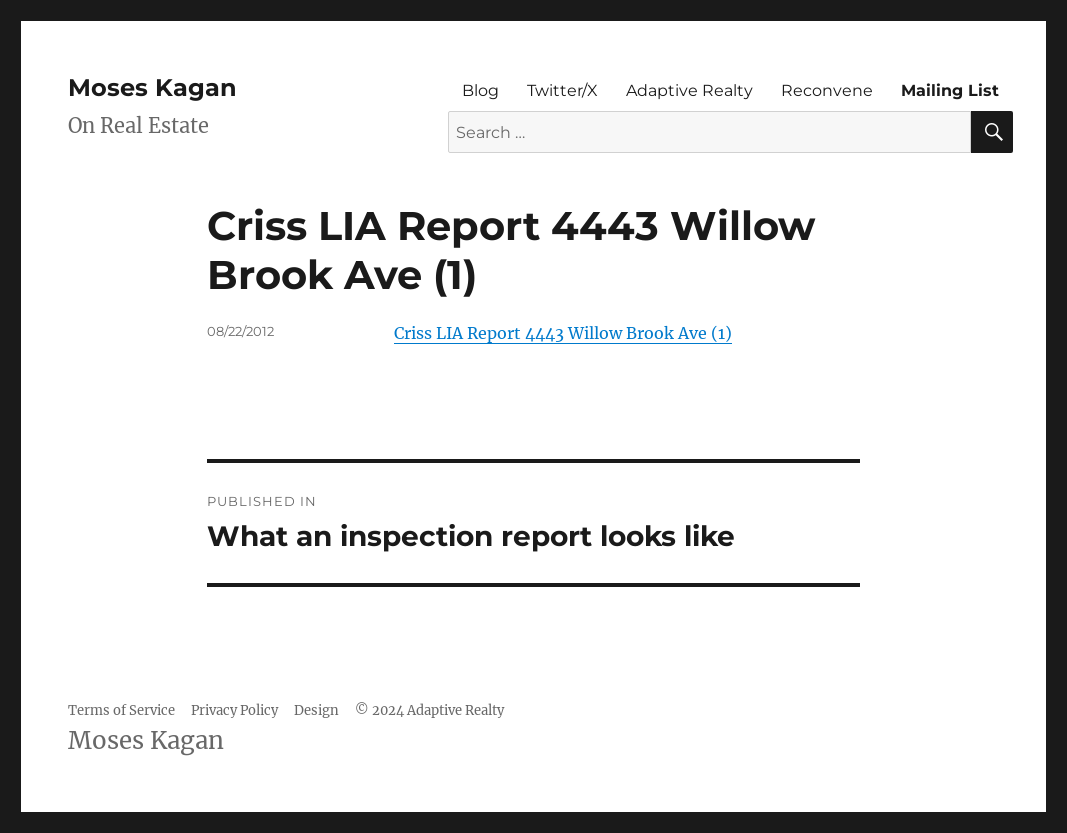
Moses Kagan (152, 87)
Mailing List (950, 90)
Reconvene (827, 90)
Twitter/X (562, 90)
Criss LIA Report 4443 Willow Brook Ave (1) (563, 333)
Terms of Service (121, 710)
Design (316, 710)
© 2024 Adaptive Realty (429, 710)
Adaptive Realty (689, 90)
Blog (480, 90)
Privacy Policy (234, 710)
